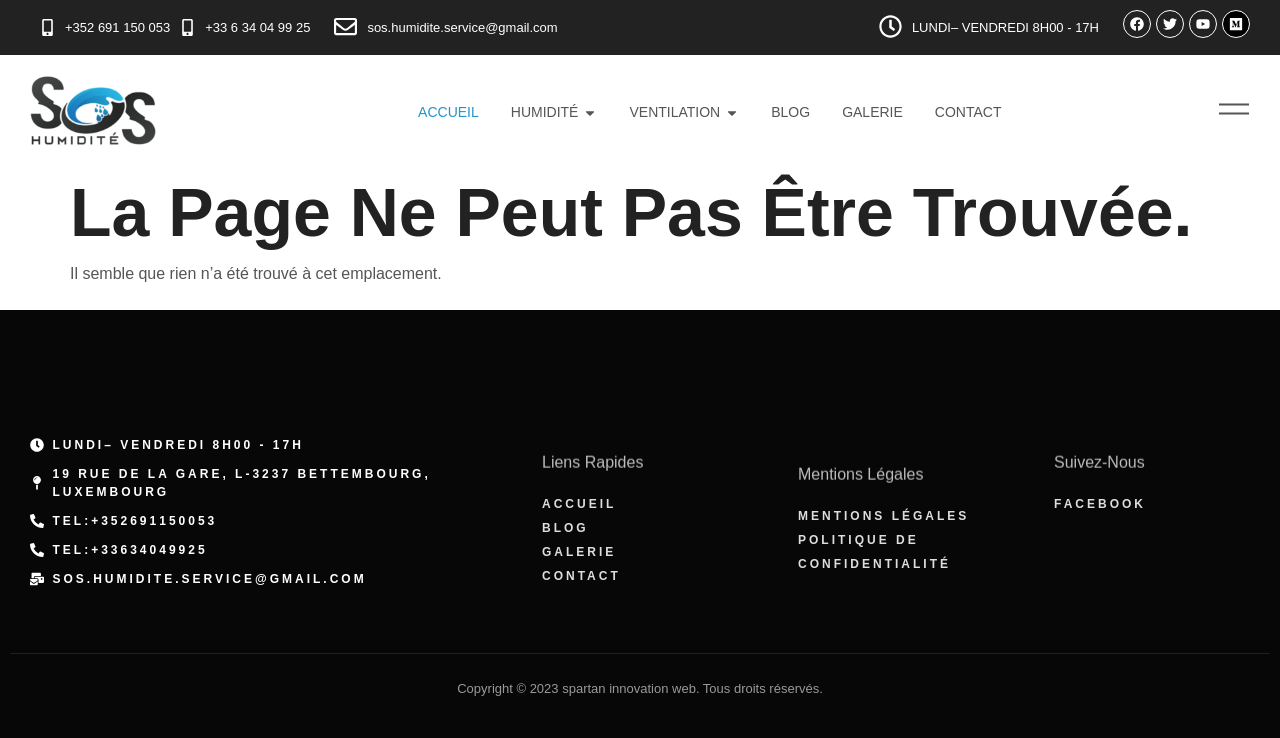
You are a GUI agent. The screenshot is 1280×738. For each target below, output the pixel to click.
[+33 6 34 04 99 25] (187, 27)
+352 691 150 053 (117, 27)
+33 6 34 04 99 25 (257, 27)
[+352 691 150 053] (47, 27)
